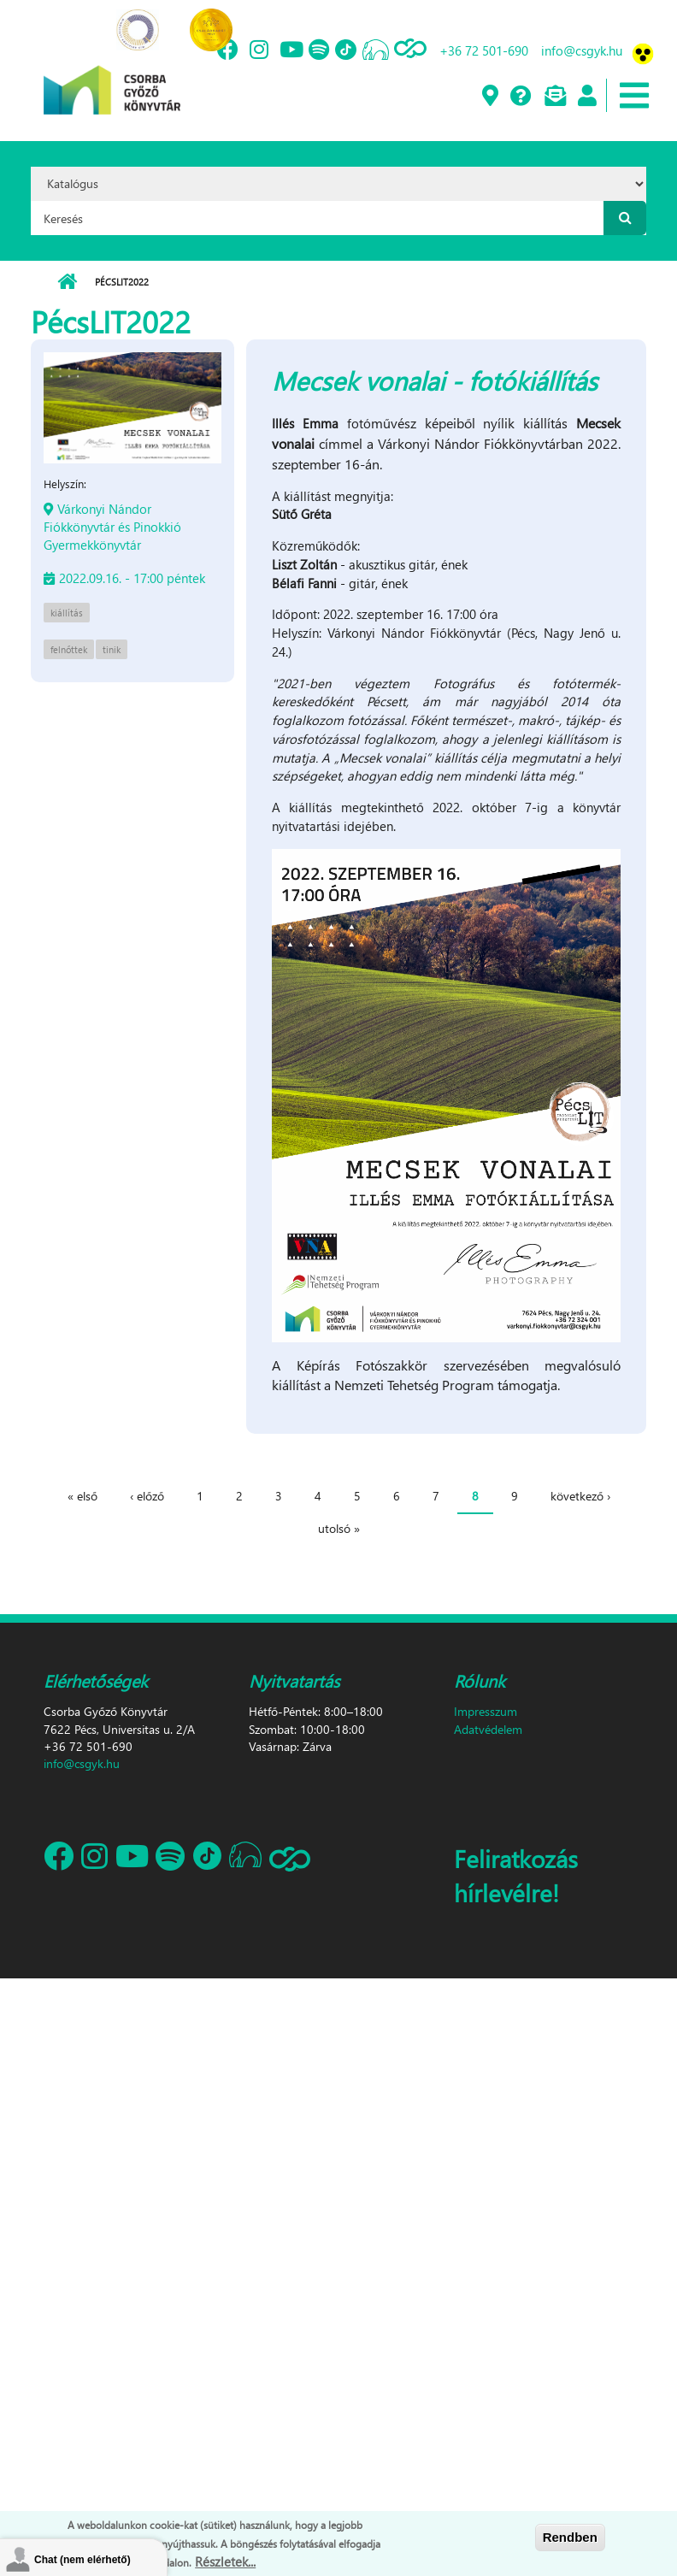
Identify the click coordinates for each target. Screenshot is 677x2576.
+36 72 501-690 (483, 50)
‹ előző (147, 1496)
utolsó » (339, 1528)
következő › (580, 1496)
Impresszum (485, 1711)
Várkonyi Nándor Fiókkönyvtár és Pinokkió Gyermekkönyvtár (112, 526)
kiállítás (66, 612)
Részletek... (225, 2561)
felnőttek (68, 649)
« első (82, 1496)
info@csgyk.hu (581, 50)
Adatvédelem (488, 1729)
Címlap (67, 282)
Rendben (570, 2537)
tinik (112, 649)
